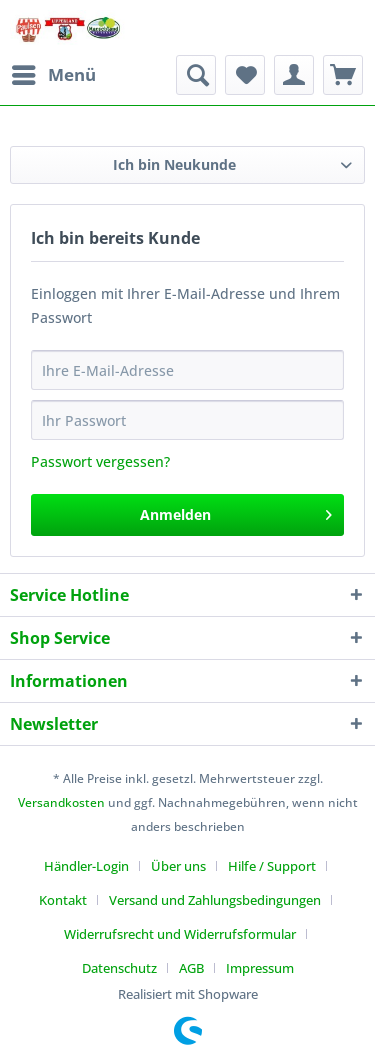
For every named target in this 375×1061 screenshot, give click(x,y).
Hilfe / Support (272, 866)
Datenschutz (119, 968)
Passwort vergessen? (100, 461)
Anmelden (236, 511)
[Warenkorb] (343, 75)
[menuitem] (53, 75)
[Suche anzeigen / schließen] (196, 75)
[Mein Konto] (294, 75)
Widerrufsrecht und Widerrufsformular (180, 934)
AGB (191, 968)
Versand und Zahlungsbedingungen (215, 900)
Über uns (178, 866)
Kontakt (63, 900)
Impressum (260, 968)
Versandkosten (61, 802)
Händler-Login (86, 866)
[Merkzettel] (245, 75)
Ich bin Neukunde (174, 164)
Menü (54, 72)
